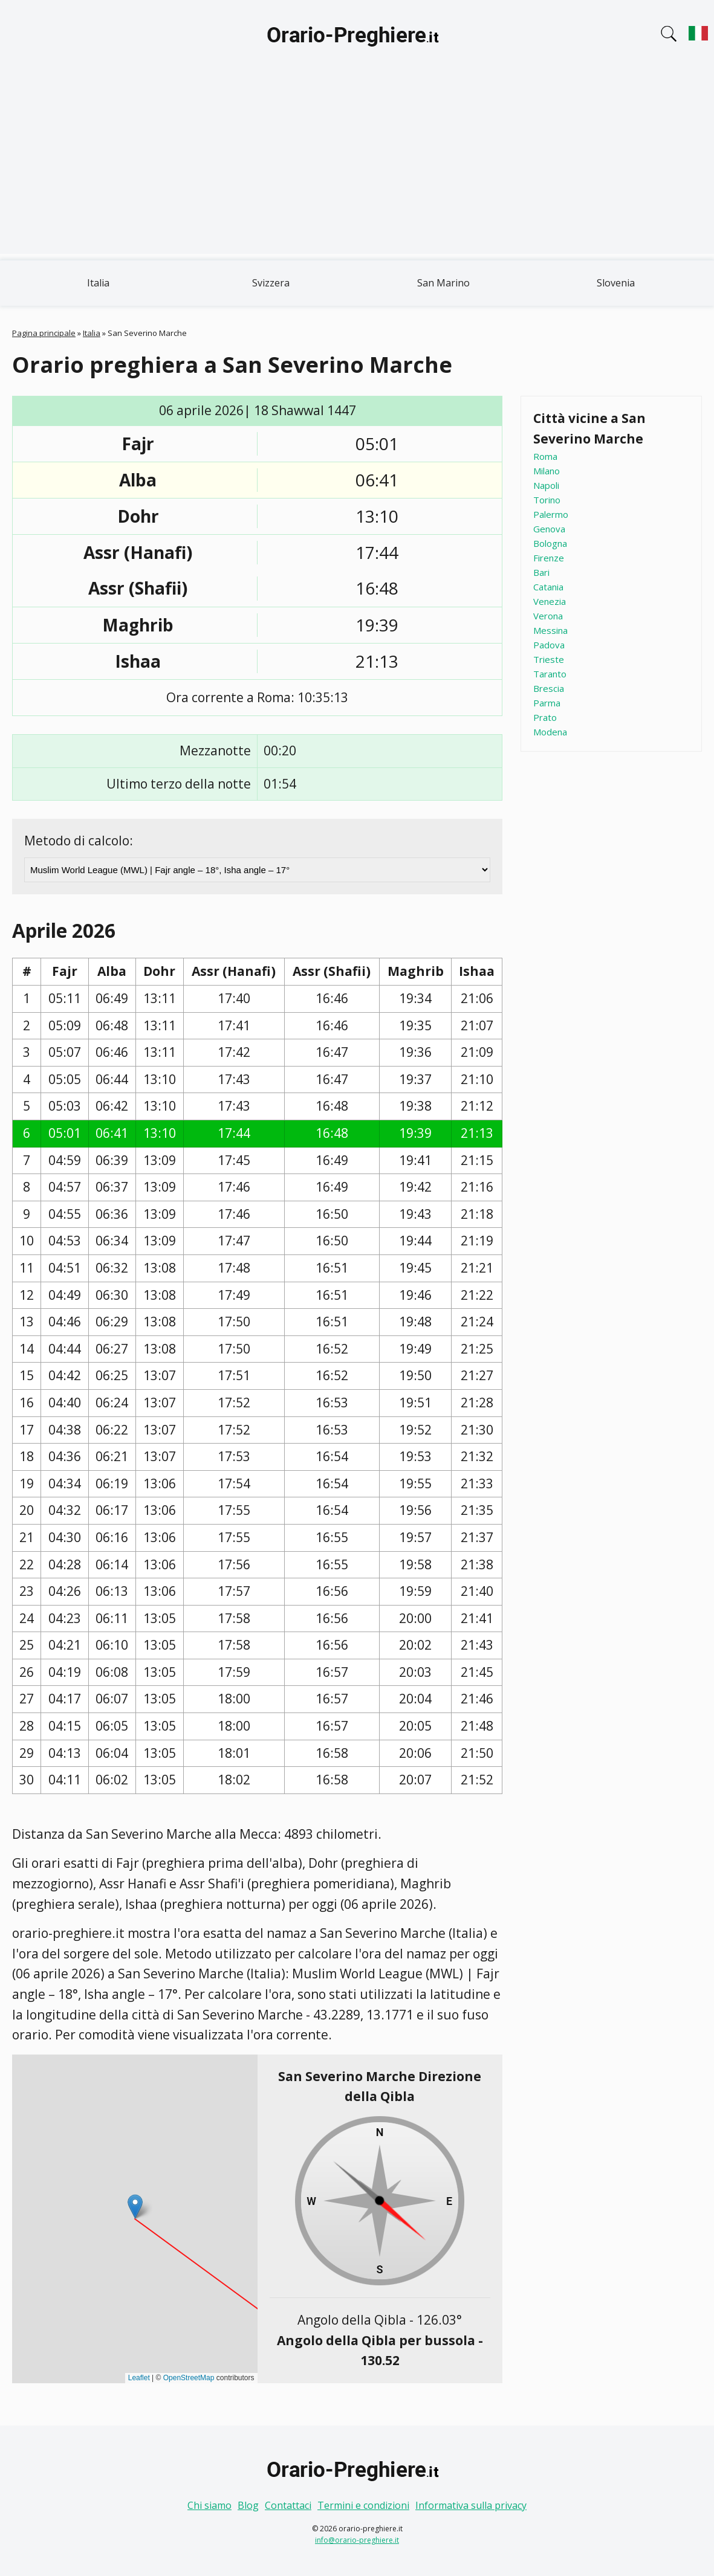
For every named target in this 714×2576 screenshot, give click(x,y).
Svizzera (271, 282)
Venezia (549, 601)
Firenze (548, 558)
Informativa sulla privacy (471, 2505)
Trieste (548, 659)
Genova (549, 529)
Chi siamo (209, 2505)
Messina (550, 630)
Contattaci (288, 2505)
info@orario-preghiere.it (357, 2540)
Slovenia (616, 282)
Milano (546, 471)
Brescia (548, 688)
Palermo (550, 514)
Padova (549, 645)
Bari (541, 572)
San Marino (443, 282)
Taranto (549, 674)
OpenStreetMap (189, 2378)
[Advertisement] (357, 169)
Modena (550, 732)
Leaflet (139, 2378)
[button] (135, 2206)
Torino (546, 500)
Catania (548, 587)
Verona (548, 616)
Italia (98, 282)
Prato (545, 717)
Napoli (546, 485)
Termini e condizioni (363, 2505)
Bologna (550, 543)
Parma (546, 703)
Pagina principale (44, 333)
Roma (545, 456)
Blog (248, 2505)
